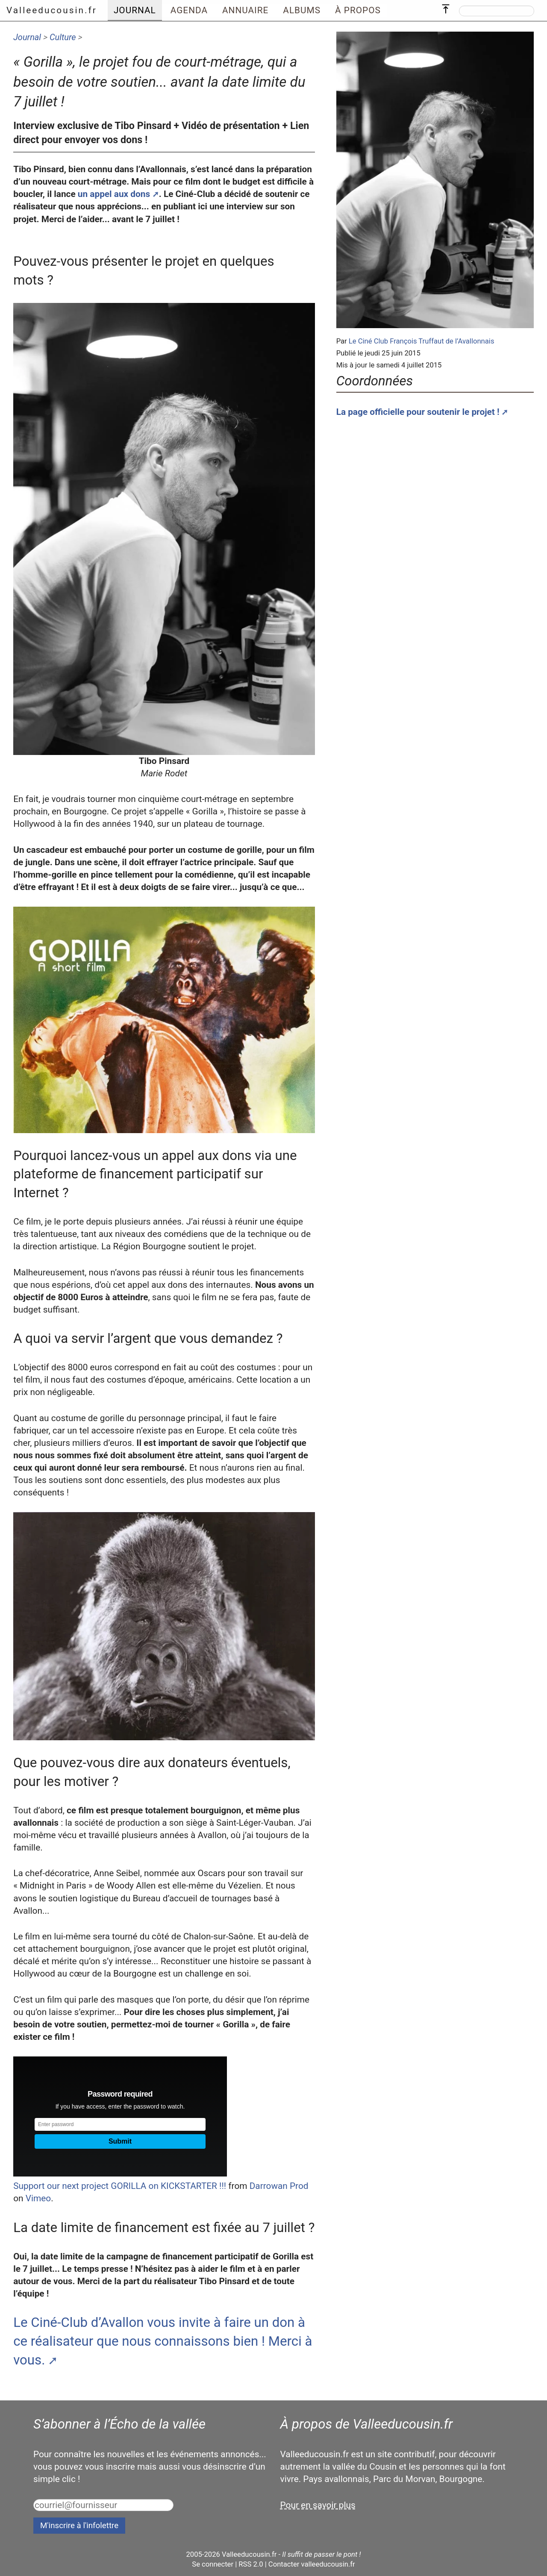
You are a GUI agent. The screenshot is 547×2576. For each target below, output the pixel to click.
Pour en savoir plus (318, 2505)
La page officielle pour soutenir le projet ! (418, 412)
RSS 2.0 (250, 2564)
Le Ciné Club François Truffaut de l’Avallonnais (421, 341)
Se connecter (212, 2564)
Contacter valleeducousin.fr (311, 2564)
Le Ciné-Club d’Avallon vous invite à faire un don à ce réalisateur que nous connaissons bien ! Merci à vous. (162, 2341)
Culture (63, 37)
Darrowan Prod (279, 2186)
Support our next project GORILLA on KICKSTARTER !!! (119, 2186)
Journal (27, 37)
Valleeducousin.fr (51, 10)
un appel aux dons (114, 194)
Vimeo (38, 2198)
